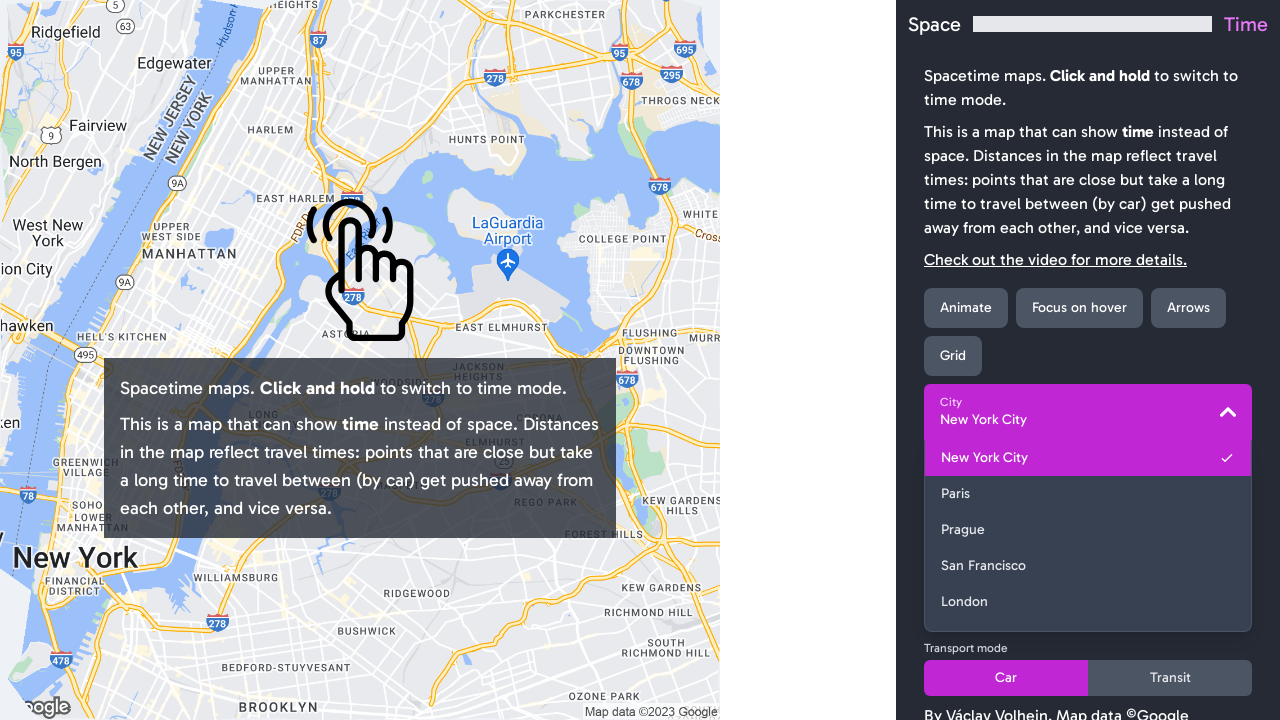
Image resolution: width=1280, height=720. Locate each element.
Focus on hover (1079, 307)
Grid (953, 355)
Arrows (1188, 307)
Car (1006, 677)
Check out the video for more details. (1055, 259)
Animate (966, 307)
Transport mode (966, 648)
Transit (1170, 677)
